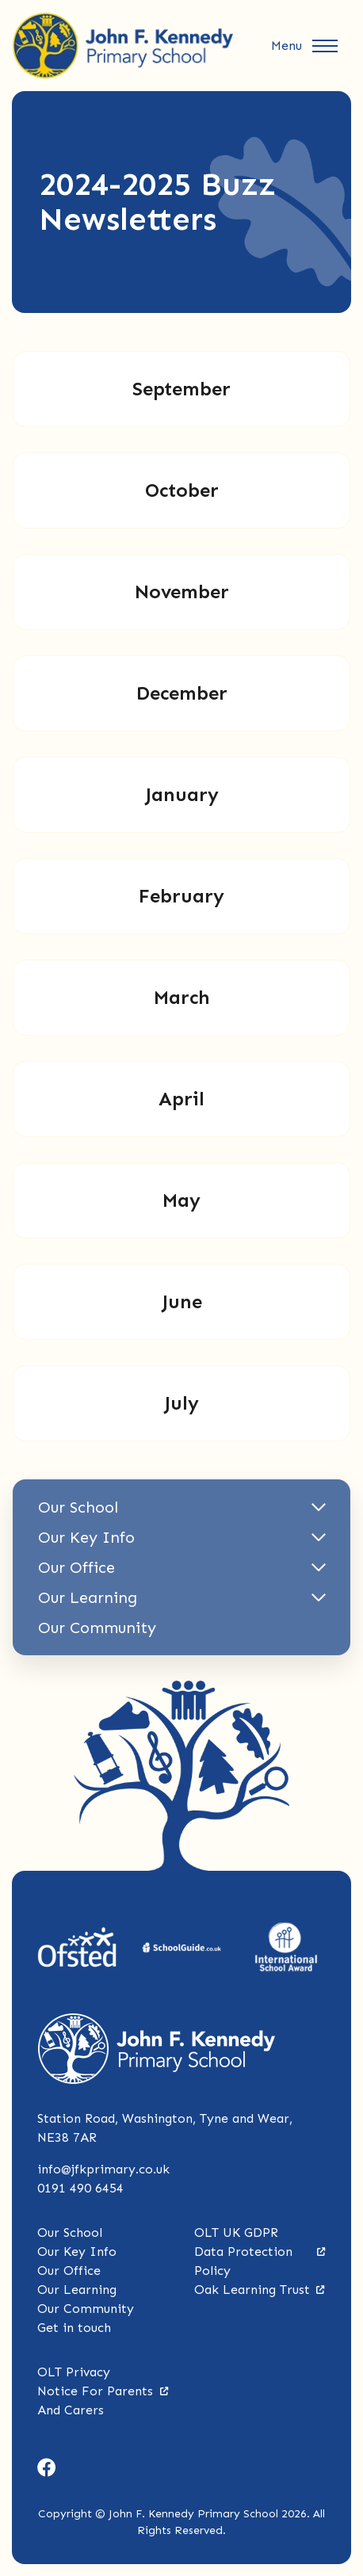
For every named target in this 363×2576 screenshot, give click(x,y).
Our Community (85, 2308)
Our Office (69, 2270)
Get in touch (74, 2327)
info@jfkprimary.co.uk (103, 2169)
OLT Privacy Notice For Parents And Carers (103, 2391)
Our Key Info (77, 2251)
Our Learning (77, 2289)
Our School (69, 2232)
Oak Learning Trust (259, 2289)
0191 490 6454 (80, 2188)
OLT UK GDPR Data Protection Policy (260, 2251)
